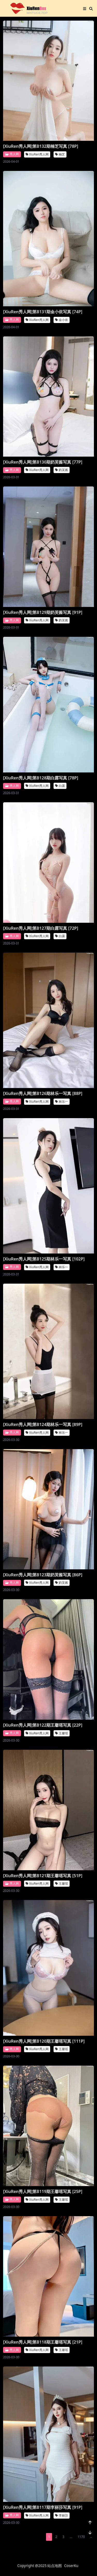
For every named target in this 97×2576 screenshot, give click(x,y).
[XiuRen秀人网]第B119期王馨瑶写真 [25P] (42, 2191)
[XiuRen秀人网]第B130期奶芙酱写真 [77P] (42, 462)
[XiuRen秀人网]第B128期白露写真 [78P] (40, 778)
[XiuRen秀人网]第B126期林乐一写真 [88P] (42, 1093)
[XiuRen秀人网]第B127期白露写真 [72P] (40, 928)
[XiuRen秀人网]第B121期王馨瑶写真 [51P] (42, 1875)
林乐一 (61, 1101)
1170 (81, 2537)
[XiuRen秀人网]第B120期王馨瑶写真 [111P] (44, 2041)
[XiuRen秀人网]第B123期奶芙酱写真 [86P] (42, 1575)
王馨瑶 (61, 1733)
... (71, 2537)
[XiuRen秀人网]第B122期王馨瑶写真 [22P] (42, 1725)
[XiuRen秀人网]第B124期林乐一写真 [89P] (42, 1424)
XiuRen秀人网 (37, 154)
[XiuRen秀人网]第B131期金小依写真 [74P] (42, 312)
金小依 (61, 320)
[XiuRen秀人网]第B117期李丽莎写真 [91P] (42, 2507)
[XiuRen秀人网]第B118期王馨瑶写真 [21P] (42, 2342)
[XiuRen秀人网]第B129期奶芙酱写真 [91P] (42, 612)
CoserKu (71, 2565)
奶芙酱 (61, 470)
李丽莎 (61, 2515)
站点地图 (54, 2565)
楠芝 (60, 154)
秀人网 (12, 154)
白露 (60, 786)
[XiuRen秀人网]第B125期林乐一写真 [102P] (44, 1259)
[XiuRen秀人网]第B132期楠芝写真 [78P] (40, 146)
